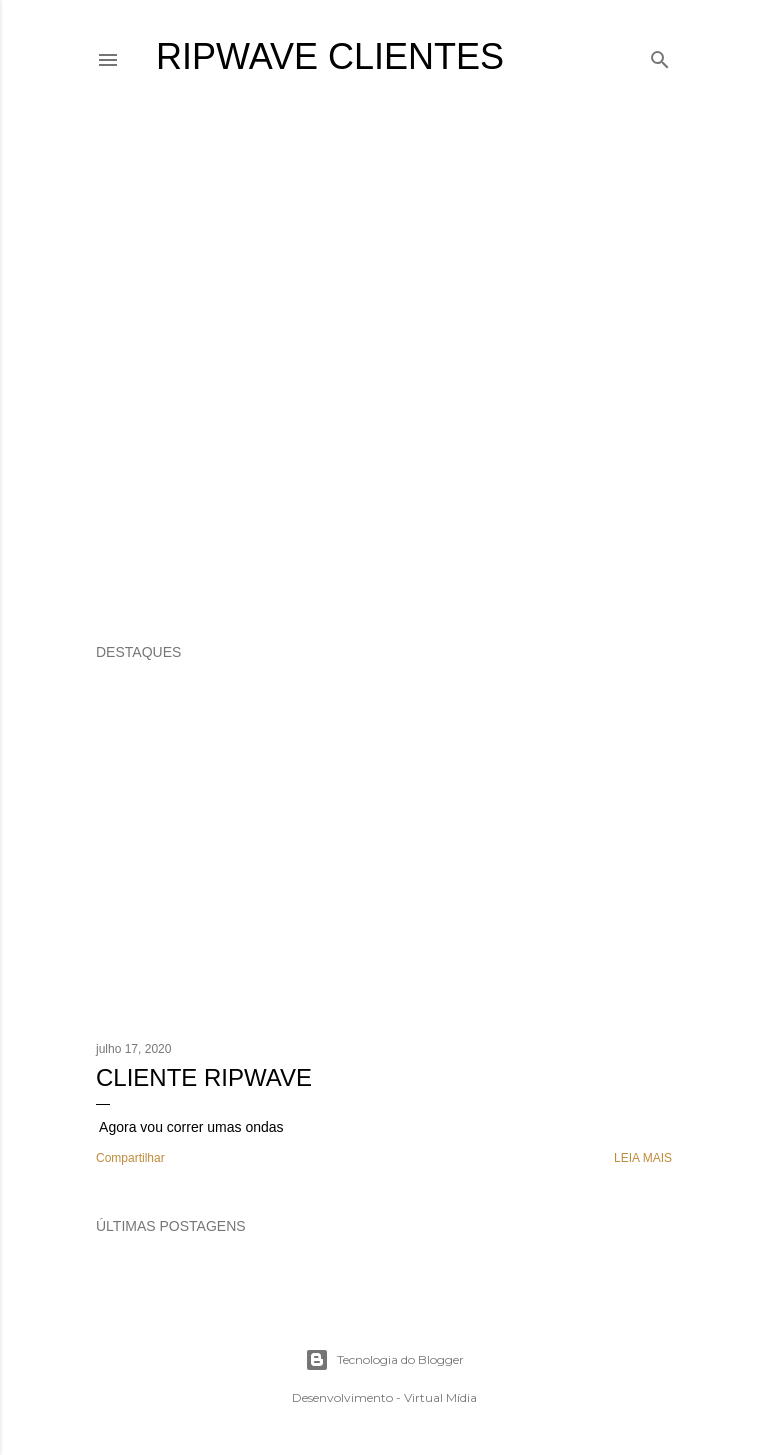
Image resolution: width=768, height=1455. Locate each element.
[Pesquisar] (660, 55)
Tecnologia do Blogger (384, 1360)
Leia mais (643, 1158)
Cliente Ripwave (204, 1077)
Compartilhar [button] (130, 1158)
